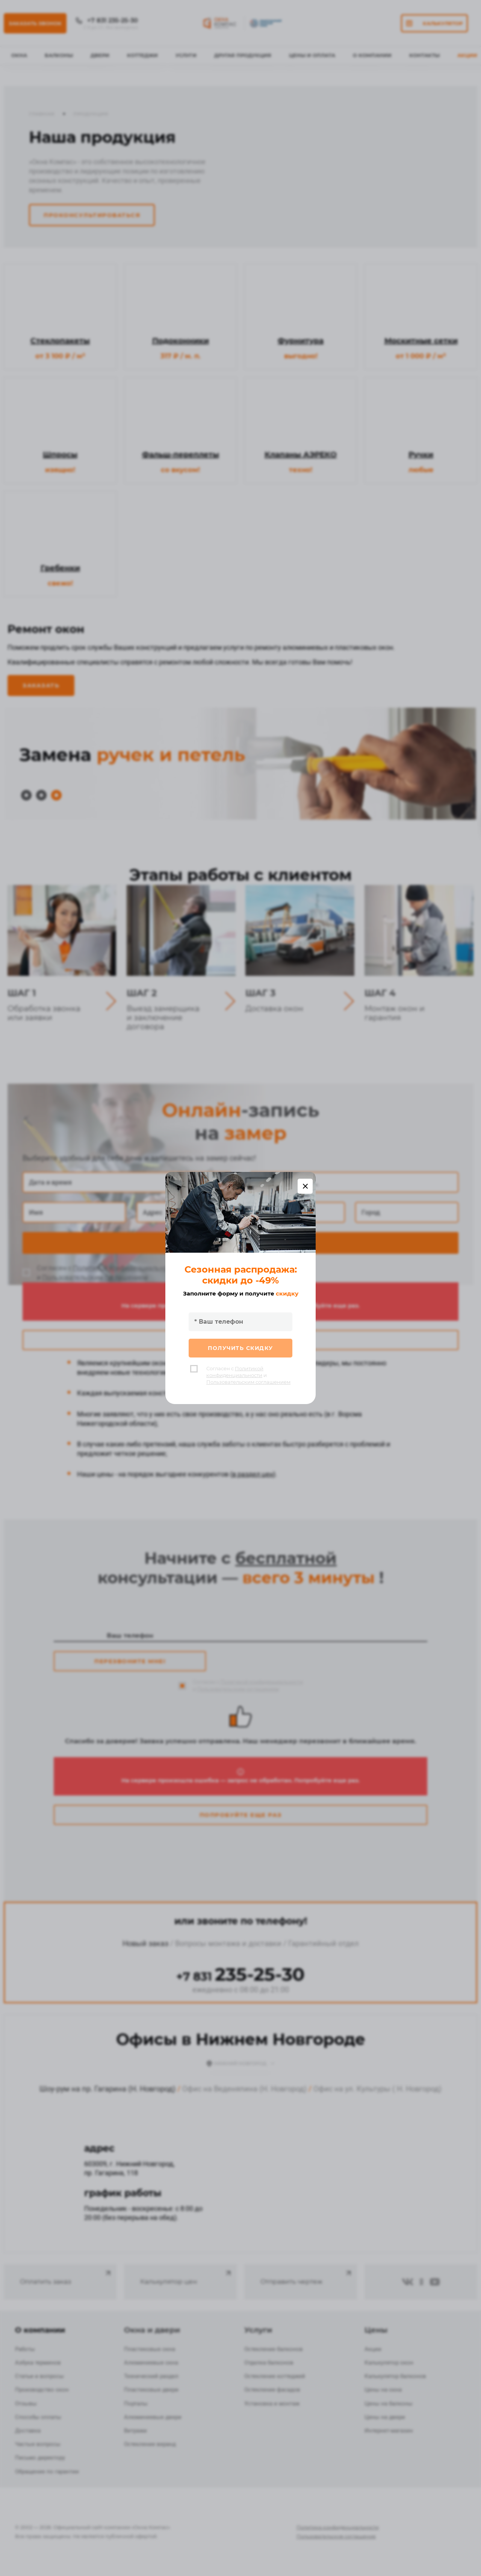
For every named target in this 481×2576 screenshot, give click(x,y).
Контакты (424, 55)
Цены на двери (385, 2417)
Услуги (186, 55)
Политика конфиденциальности (337, 2527)
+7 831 (240, 1977)
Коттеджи (142, 55)
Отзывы (26, 2403)
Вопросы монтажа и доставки (228, 1943)
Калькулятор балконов (395, 2376)
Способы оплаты (38, 2417)
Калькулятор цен (186, 2277)
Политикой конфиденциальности (125, 1268)
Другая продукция (242, 55)
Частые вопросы (38, 2444)
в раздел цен (252, 1474)
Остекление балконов (273, 2349)
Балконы (59, 55)
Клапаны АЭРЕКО (301, 454)
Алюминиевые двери (153, 2417)
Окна (19, 55)
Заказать (41, 685)
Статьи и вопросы (39, 2376)
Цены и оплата (312, 55)
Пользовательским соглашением (95, 1277)
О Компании (372, 55)
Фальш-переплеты (180, 454)
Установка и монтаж (271, 2403)
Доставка (28, 2430)
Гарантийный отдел (323, 1943)
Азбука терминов (38, 2362)
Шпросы (60, 454)
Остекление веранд (150, 2444)
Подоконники (180, 340)
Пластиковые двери (151, 2389)
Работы (25, 2349)
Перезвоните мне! (129, 1661)
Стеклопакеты (60, 340)
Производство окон (42, 2389)
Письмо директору (40, 2457)
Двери (100, 55)
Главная (41, 114)
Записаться (240, 1243)
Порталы (136, 2403)
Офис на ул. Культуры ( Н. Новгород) (377, 2088)
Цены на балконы (389, 2403)
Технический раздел (151, 2376)
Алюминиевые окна (151, 2362)
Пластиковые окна (149, 2349)
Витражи (135, 2430)
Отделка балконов (268, 2362)
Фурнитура (301, 340)
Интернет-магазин (389, 2430)
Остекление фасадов (272, 2389)
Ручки (420, 454)
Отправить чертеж (306, 2277)
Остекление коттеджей (274, 2376)
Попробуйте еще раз (241, 1340)
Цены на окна (383, 2389)
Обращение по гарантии (47, 2471)
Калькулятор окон (389, 2362)
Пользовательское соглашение (336, 2536)
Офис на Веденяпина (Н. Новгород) (244, 2088)
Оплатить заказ (66, 2277)
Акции (467, 55)
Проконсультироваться (92, 215)
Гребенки (60, 567)
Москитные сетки (421, 340)
